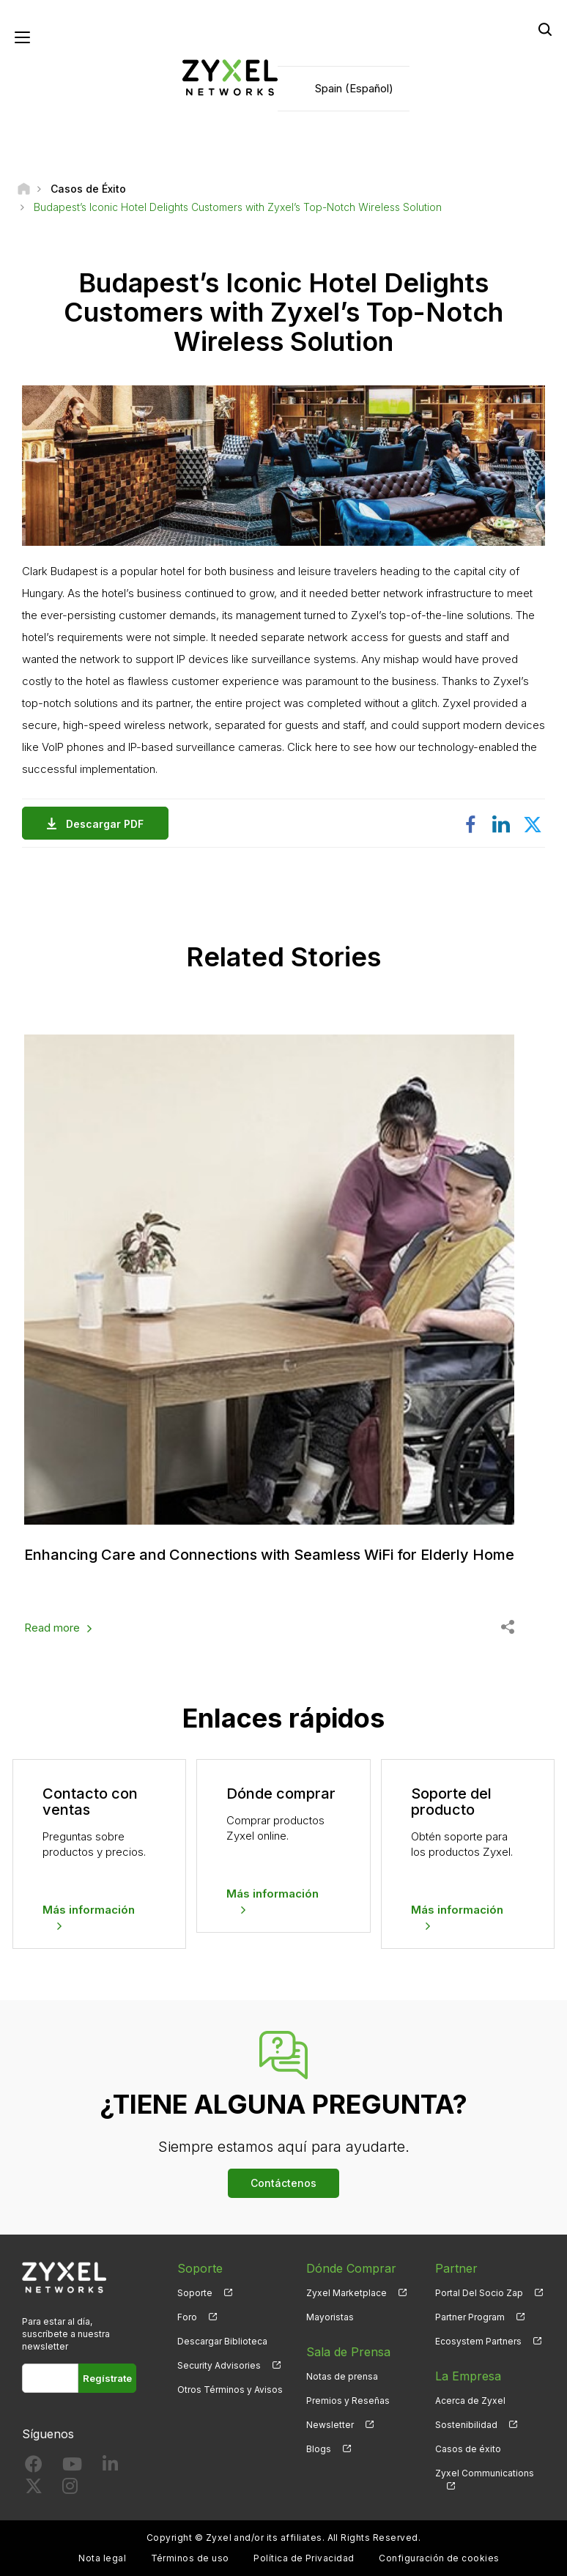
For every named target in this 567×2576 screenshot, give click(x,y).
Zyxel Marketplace (346, 2292)
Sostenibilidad (466, 2424)
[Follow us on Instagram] (70, 2489)
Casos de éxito (468, 2448)
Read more (52, 1628)
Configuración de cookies (439, 2558)
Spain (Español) (354, 88)
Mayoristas (330, 2317)
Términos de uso (190, 2558)
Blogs (318, 2448)
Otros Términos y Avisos (230, 2389)
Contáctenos (283, 2183)
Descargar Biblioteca (222, 2341)
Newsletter (330, 2424)
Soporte (194, 2292)
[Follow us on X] (33, 2489)
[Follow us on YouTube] (72, 2467)
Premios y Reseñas (348, 2400)
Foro (187, 2317)
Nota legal (102, 2558)
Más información (88, 1910)
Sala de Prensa (348, 2351)
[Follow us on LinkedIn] (110, 2467)
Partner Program (470, 2317)
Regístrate (107, 2378)
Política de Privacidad (304, 2558)
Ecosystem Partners (478, 2341)
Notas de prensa (342, 2376)
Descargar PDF (108, 824)
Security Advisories (219, 2365)
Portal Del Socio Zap (479, 2292)
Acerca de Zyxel (470, 2400)
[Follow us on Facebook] (33, 2467)
